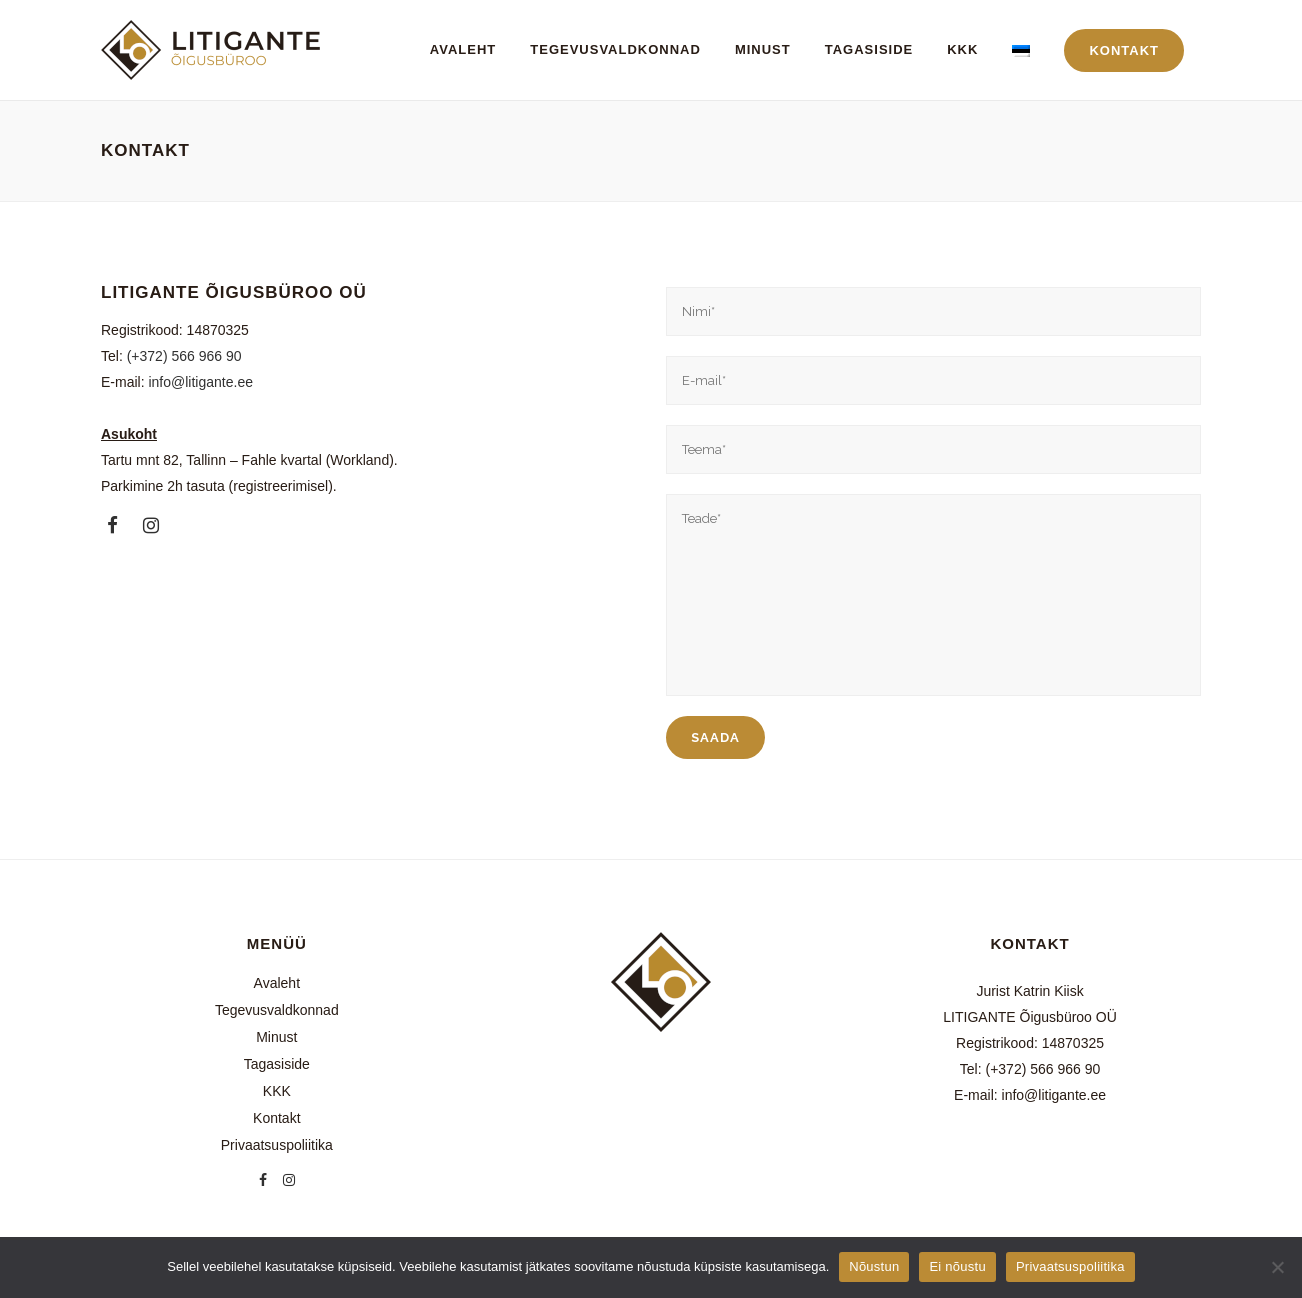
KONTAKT (1124, 50)
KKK (277, 1091)
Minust (276, 1037)
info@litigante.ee (200, 382)
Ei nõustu (957, 1266)
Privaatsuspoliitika (277, 1145)
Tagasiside (277, 1064)
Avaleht (277, 983)
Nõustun (874, 1266)
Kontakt (276, 1118)
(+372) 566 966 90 (184, 356)
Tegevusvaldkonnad (277, 1010)
